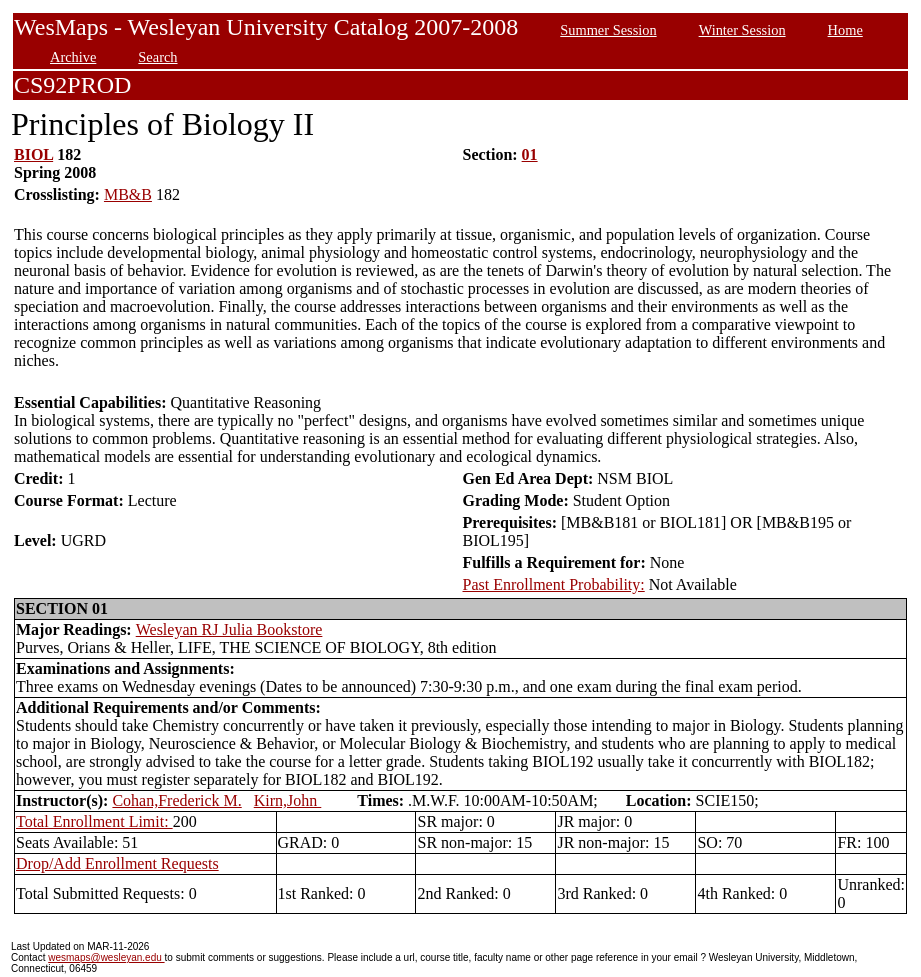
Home (845, 30)
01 (530, 154)
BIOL (33, 154)
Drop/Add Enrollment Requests (117, 863)
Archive (73, 57)
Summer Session (608, 30)
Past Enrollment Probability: (554, 584)
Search (157, 57)
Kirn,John (288, 800)
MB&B (128, 194)
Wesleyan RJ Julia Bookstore (229, 629)
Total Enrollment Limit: (94, 821)
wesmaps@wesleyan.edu (106, 957)
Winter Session (742, 30)
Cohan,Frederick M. (176, 800)
